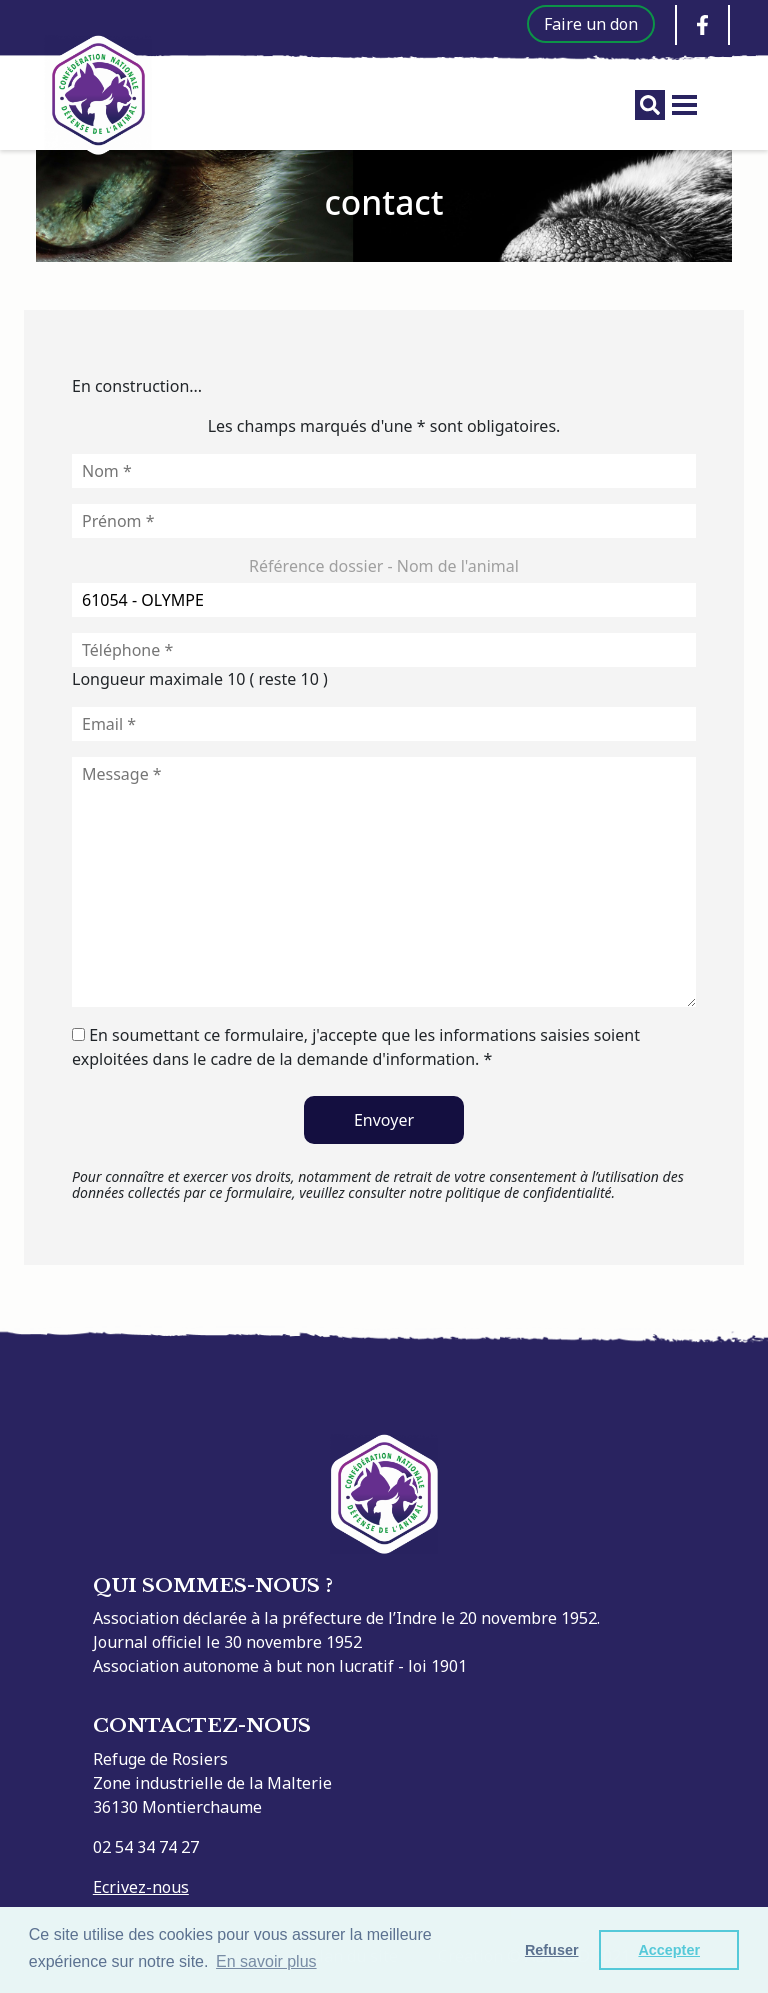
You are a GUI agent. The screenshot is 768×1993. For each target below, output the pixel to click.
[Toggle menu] (685, 105)
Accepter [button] (669, 1950)
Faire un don (591, 24)
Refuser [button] (552, 1950)
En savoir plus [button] (266, 1961)
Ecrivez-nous (141, 1887)
